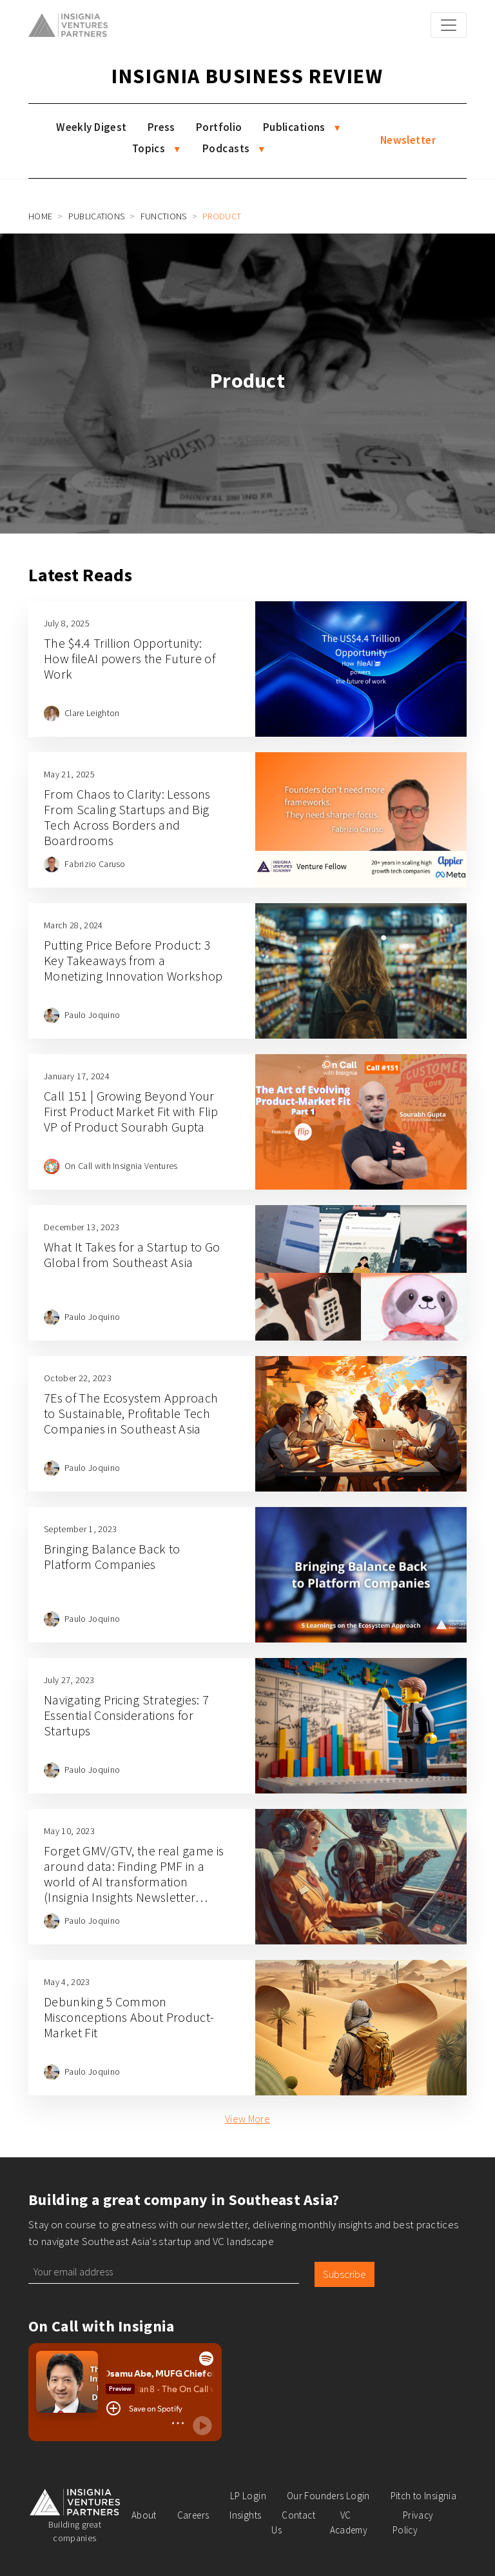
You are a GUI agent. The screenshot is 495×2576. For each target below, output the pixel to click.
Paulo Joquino (92, 1015)
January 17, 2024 (77, 1076)
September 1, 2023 (80, 1529)
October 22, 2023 (78, 1378)
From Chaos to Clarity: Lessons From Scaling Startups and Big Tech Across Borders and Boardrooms (127, 817)
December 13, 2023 (81, 1227)
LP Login (248, 2496)
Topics (149, 148)
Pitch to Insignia (423, 2496)
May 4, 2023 (67, 1982)
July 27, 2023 (69, 1680)
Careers (193, 2515)
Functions (164, 216)
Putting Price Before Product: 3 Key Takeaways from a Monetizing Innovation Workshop (133, 960)
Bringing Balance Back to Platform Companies (112, 1556)
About (144, 2515)
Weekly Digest (91, 127)
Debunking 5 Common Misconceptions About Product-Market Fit (129, 2017)
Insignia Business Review (247, 76)
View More (247, 2118)
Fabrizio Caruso (95, 864)
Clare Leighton (91, 713)
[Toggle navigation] (449, 25)
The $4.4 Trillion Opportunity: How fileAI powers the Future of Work (129, 658)
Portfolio (219, 127)
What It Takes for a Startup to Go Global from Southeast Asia (132, 1254)
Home (40, 216)
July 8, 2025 (67, 623)
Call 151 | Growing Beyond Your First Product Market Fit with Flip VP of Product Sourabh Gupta (131, 1111)
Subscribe (344, 2274)
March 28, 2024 (73, 925)
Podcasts (225, 148)
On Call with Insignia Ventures (121, 1166)
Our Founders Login (328, 2496)
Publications (294, 127)
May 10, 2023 (69, 1831)
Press (161, 127)
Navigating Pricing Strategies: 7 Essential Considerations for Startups (126, 1715)
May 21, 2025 (69, 774)
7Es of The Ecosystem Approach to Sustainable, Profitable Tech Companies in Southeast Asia (131, 1413)
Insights (245, 2515)
